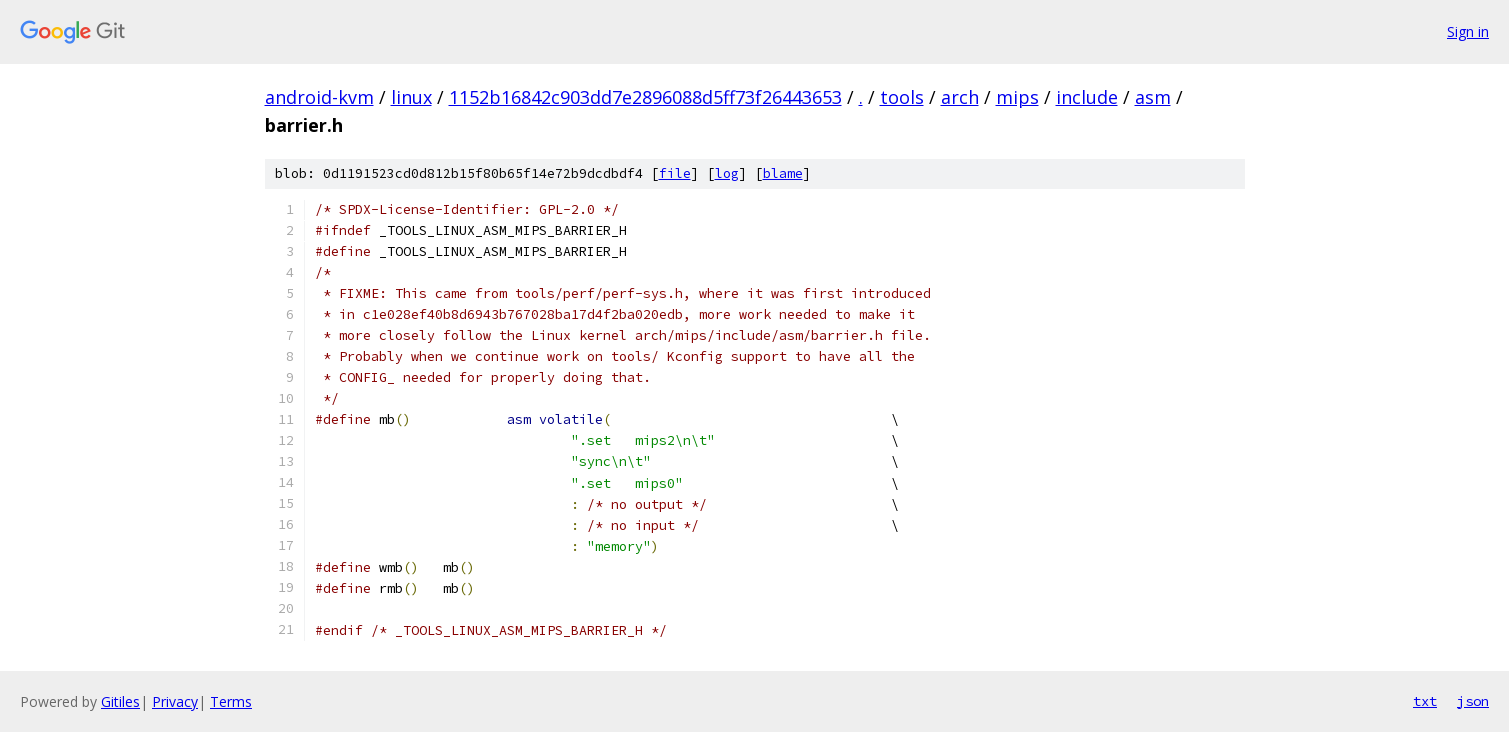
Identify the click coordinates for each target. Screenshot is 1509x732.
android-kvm (319, 97)
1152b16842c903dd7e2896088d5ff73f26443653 (645, 97)
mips (1017, 97)
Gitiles (120, 701)
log (727, 173)
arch (960, 97)
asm (1153, 97)
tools (902, 97)
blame (783, 173)
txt (1425, 701)
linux (411, 97)
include (1087, 97)
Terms (231, 701)
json (1473, 701)
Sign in (1468, 31)
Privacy (175, 701)
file (675, 173)
